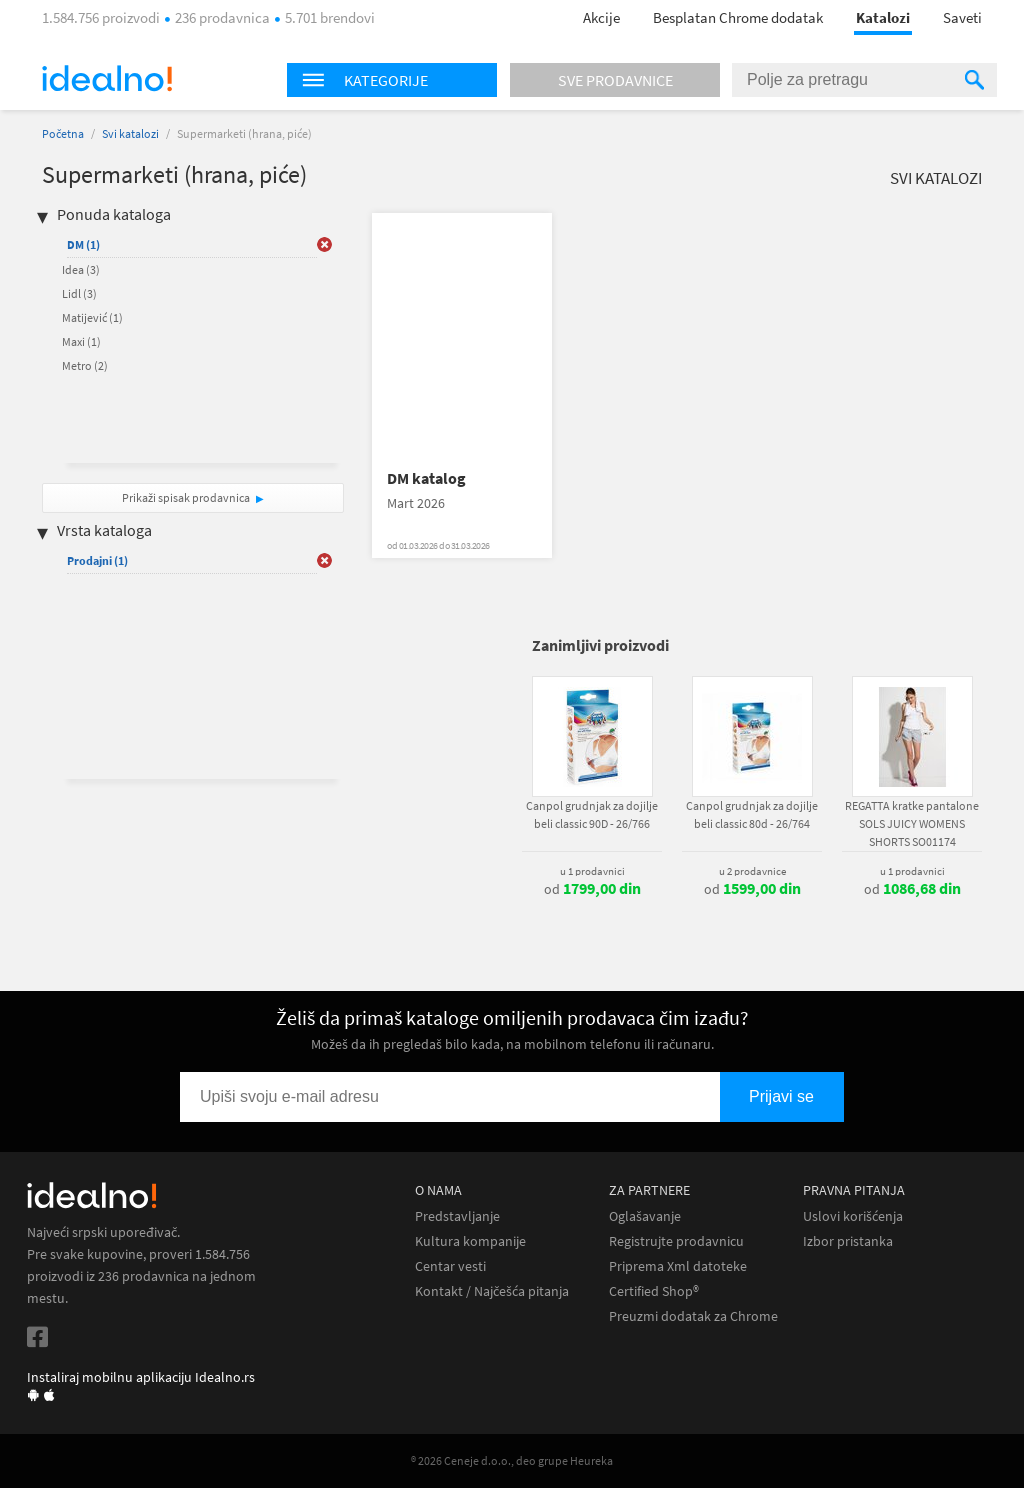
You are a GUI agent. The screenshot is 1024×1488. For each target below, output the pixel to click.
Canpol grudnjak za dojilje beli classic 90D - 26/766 (592, 814)
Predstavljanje (457, 1216)
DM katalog (426, 478)
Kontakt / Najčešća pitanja (492, 1291)
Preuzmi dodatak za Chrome (693, 1316)
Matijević (92, 317)
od (592, 889)
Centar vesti (450, 1266)
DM (83, 244)
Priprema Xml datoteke (678, 1266)
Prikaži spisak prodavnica (186, 497)
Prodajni (97, 560)
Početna (63, 133)
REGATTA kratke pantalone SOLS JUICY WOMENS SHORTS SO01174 (912, 823)
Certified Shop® (654, 1291)
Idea (81, 269)
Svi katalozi (130, 133)
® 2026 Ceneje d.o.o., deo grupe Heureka (512, 1460)
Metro (85, 365)
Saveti (962, 17)
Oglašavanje (645, 1216)
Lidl (79, 293)
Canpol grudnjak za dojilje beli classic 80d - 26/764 (752, 814)
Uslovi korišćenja (853, 1216)
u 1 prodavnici (592, 871)
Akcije (601, 17)
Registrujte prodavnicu (676, 1241)
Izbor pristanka (848, 1241)
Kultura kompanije (470, 1241)
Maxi (81, 341)
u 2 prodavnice (752, 871)
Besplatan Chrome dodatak (738, 17)
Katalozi (883, 17)
